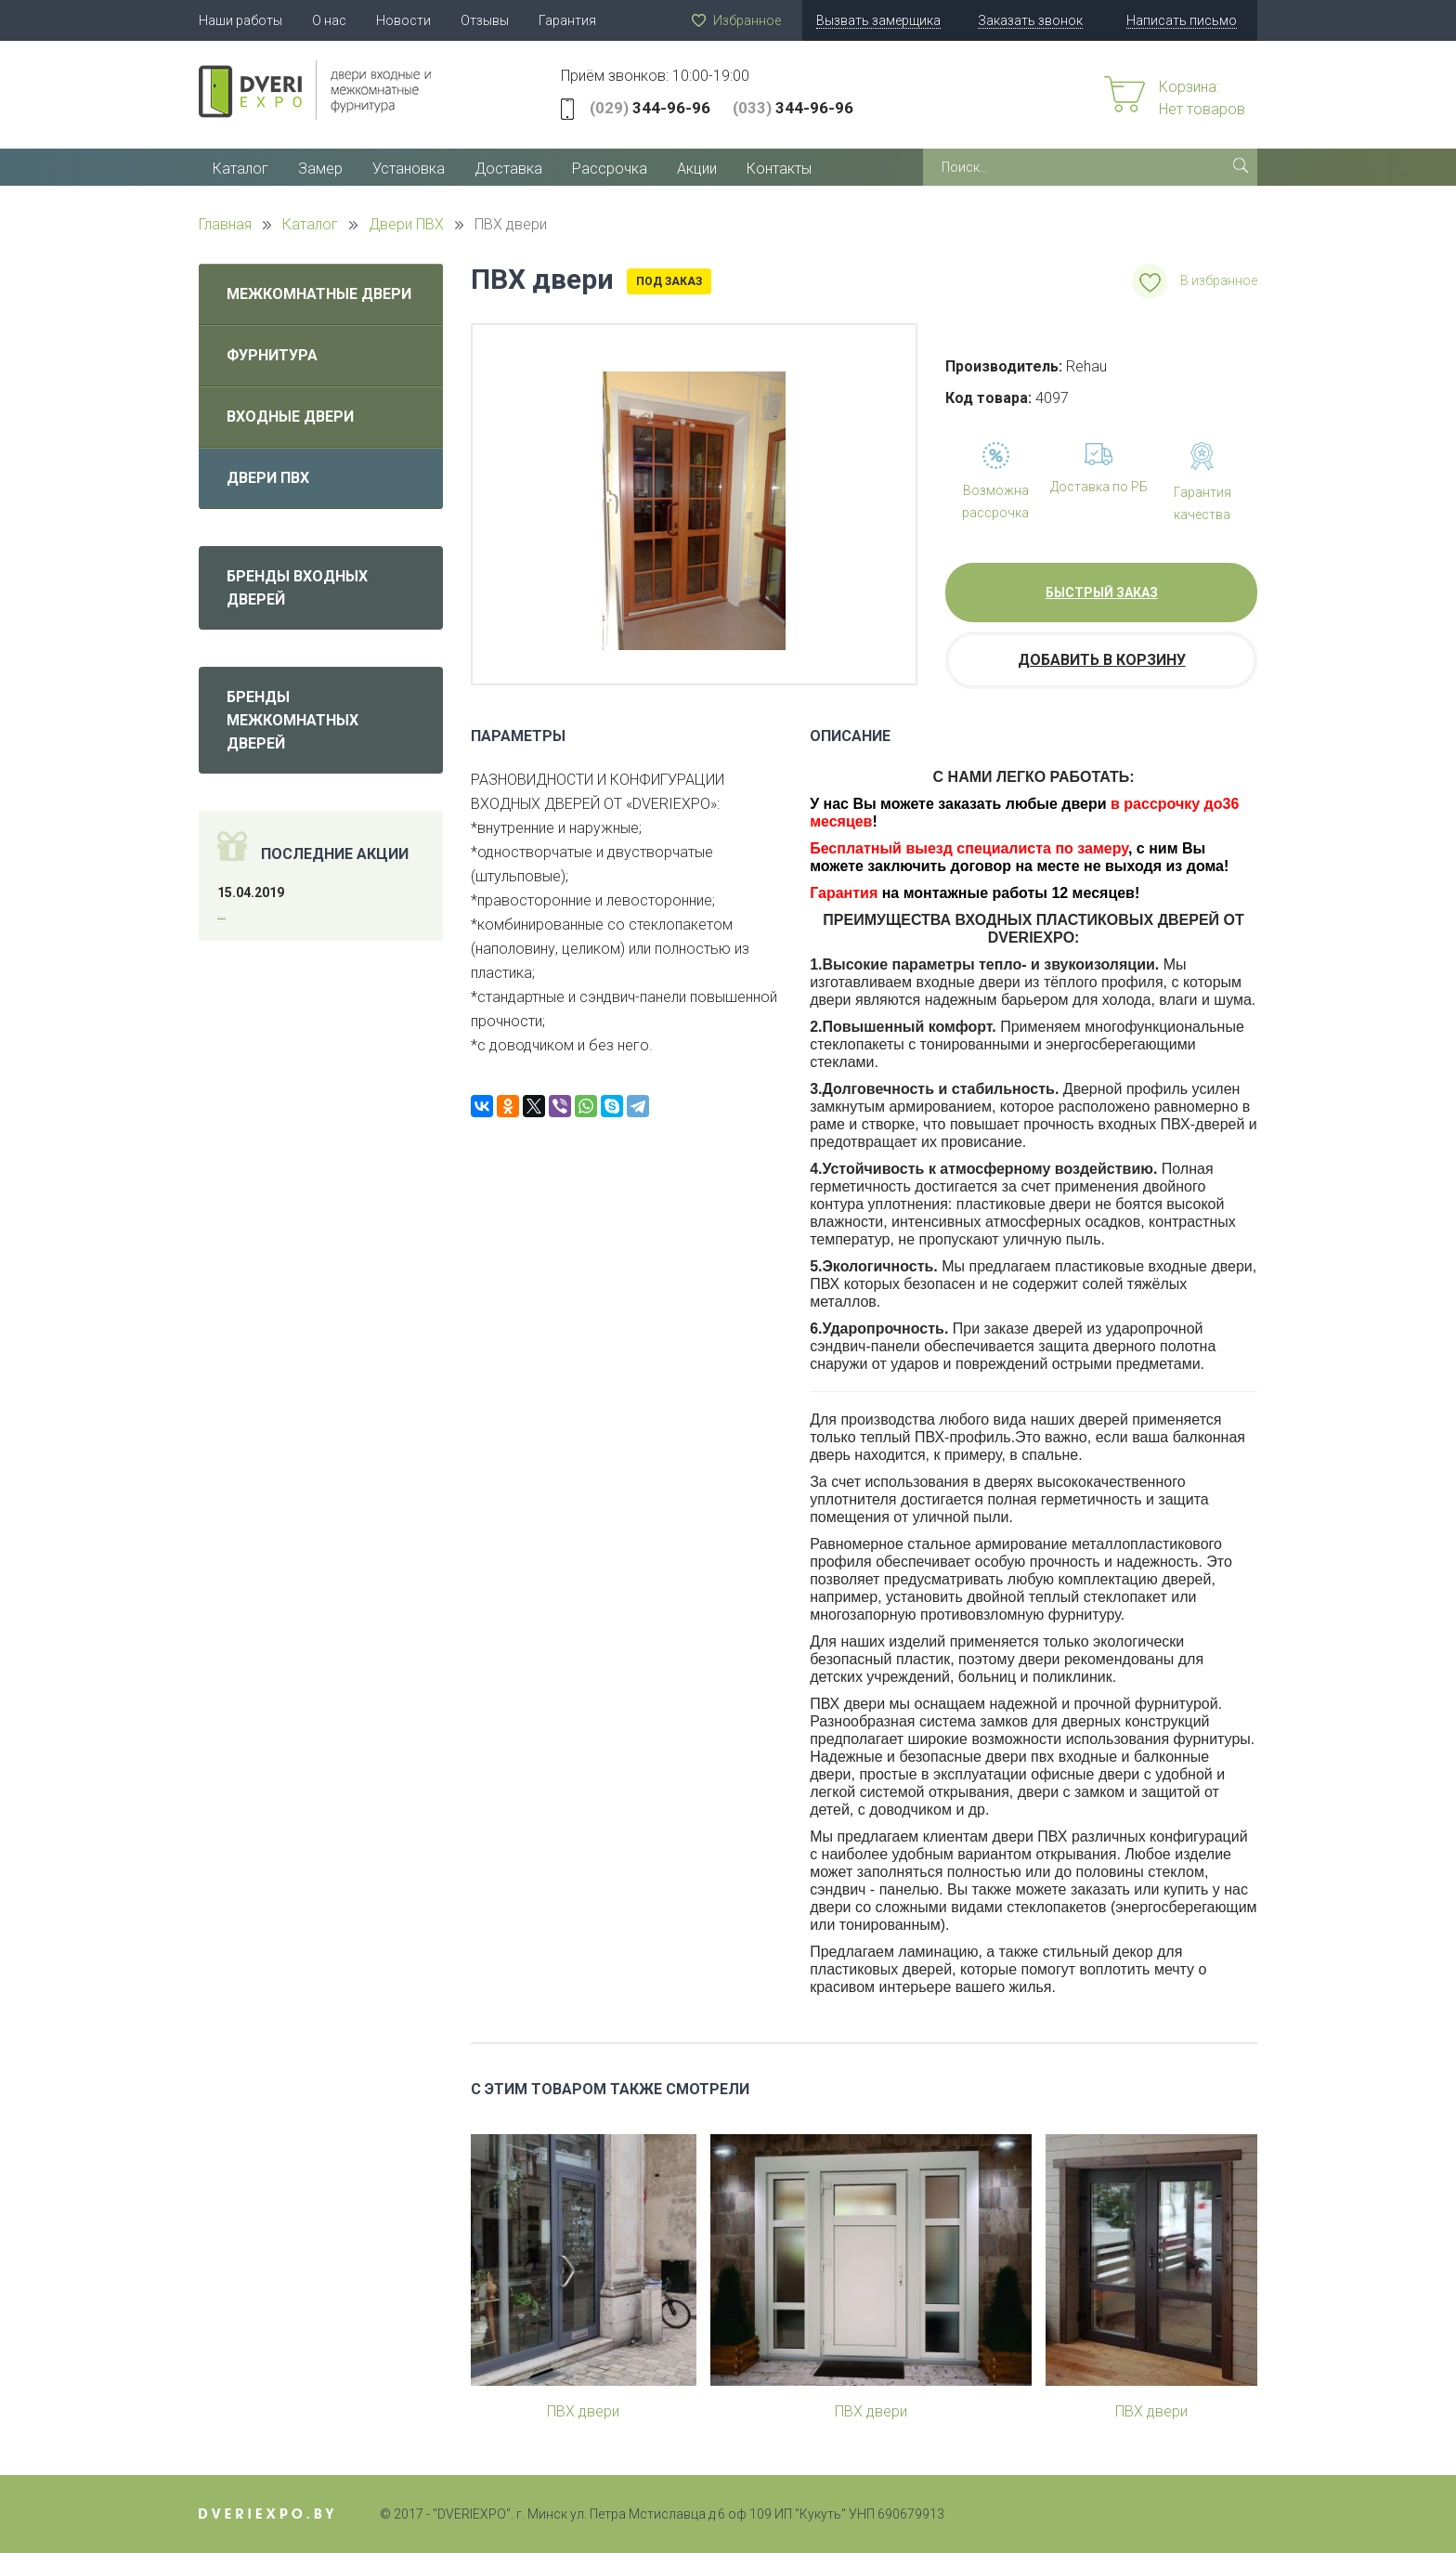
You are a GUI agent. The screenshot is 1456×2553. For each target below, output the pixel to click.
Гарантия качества (1202, 503)
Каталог (240, 168)
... (221, 912)
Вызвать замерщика (878, 20)
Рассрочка (609, 168)
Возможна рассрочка (995, 501)
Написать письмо (1181, 20)
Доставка (508, 168)
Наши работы (240, 20)
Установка (408, 168)
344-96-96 (650, 107)
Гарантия (567, 20)
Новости (403, 20)
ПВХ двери (583, 2411)
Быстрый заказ (1102, 592)
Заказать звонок (1030, 20)
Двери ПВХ (268, 478)
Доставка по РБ (1099, 486)
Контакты (779, 168)
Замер (320, 168)
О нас (329, 20)
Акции (697, 168)
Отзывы (485, 20)
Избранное (747, 20)
